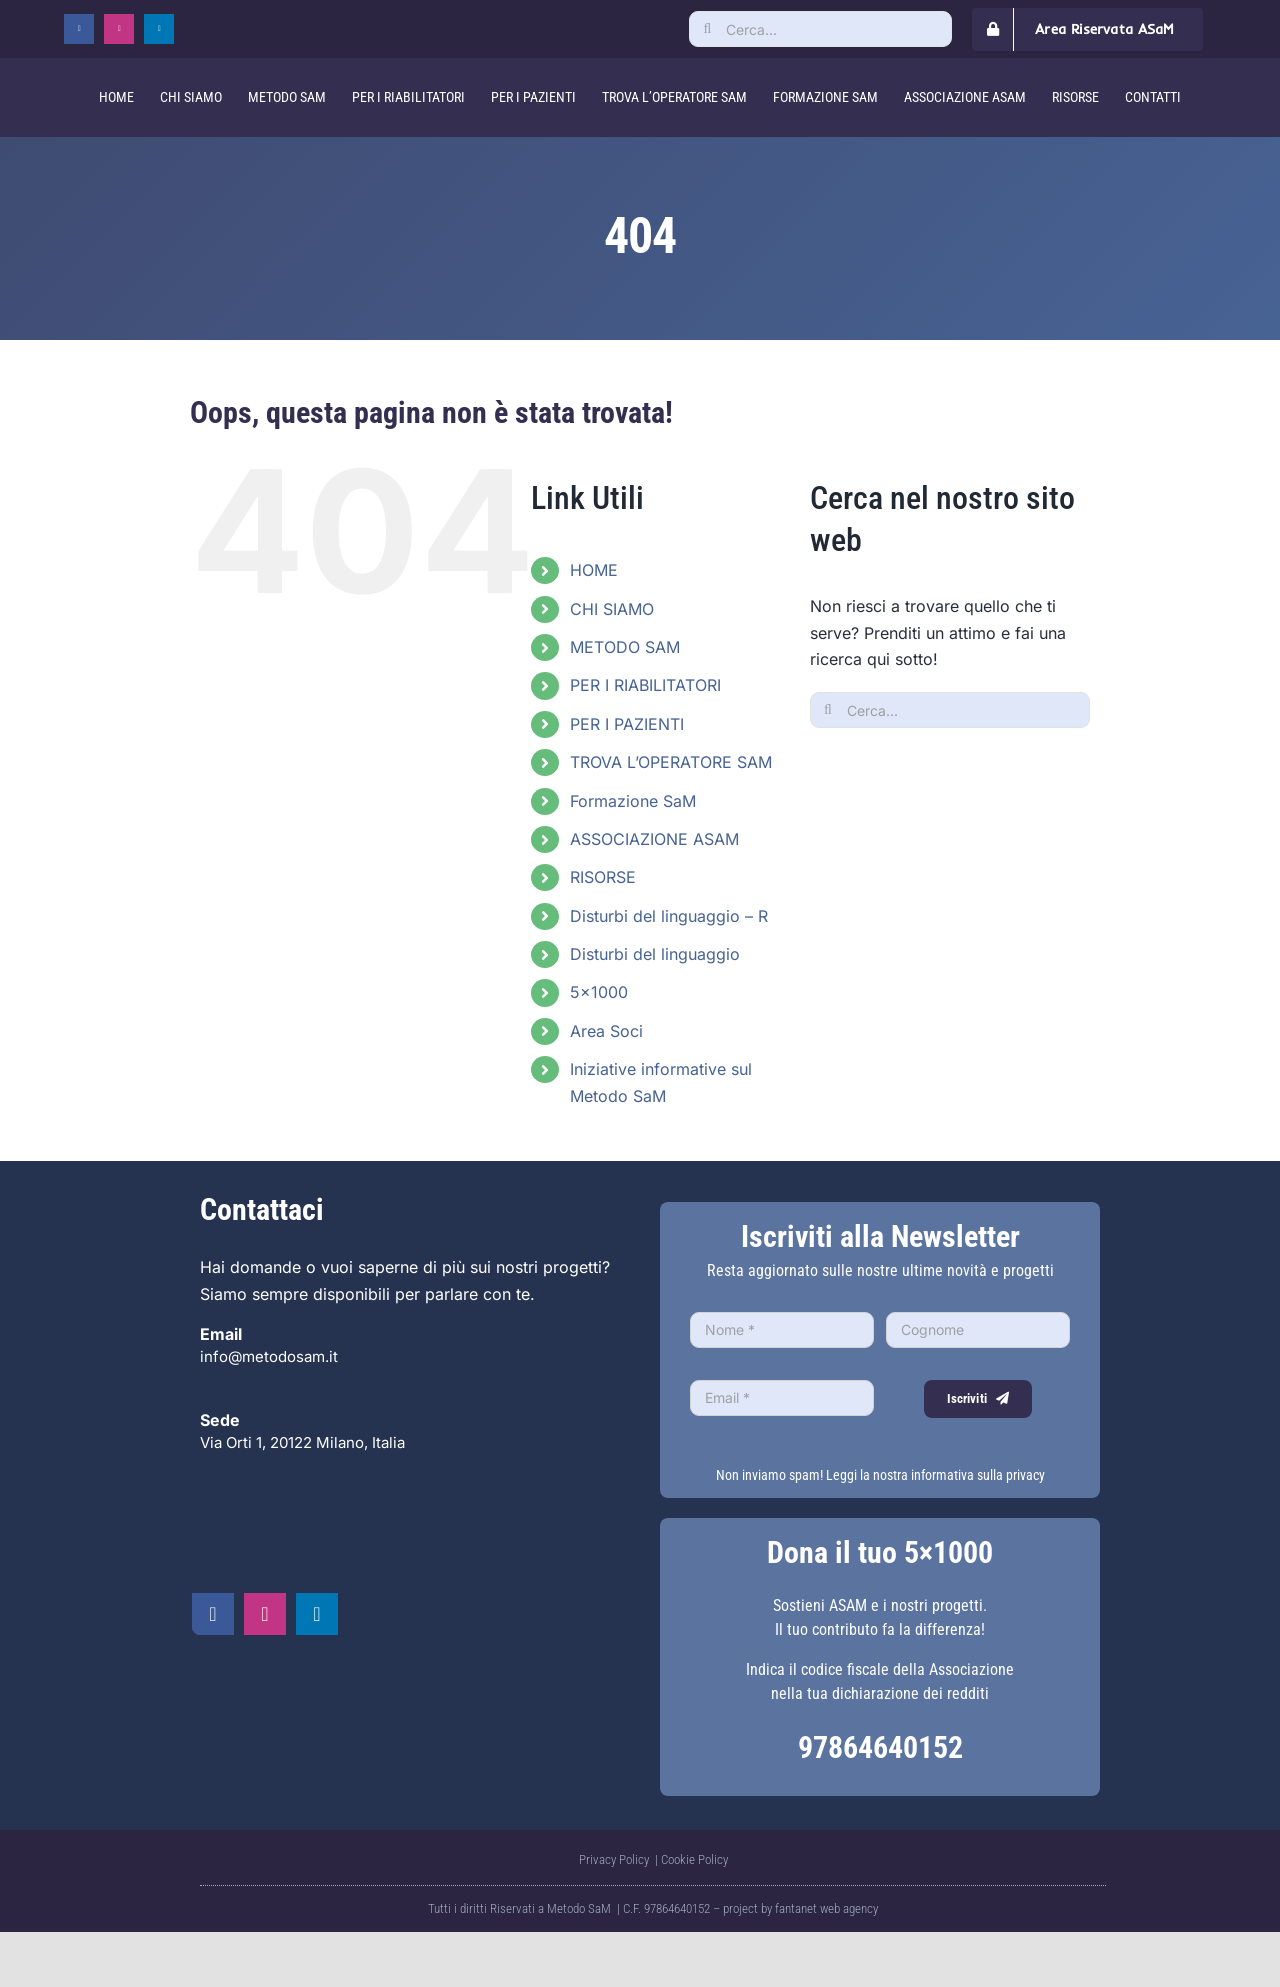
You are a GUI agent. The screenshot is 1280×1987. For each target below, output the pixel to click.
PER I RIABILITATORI (645, 685)
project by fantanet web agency (800, 1908)
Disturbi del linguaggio (655, 954)
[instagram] (119, 29)
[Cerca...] (820, 29)
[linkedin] (159, 29)
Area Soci (606, 1031)
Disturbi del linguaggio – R (669, 916)
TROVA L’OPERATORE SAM (671, 762)
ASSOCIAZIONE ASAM (654, 839)
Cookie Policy (694, 1859)
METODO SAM (625, 647)
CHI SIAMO (612, 609)
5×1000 (599, 992)
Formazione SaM (633, 801)
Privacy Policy (615, 1859)
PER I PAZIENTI (627, 724)
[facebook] (79, 29)
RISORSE (603, 877)
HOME (594, 570)
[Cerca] (707, 29)
